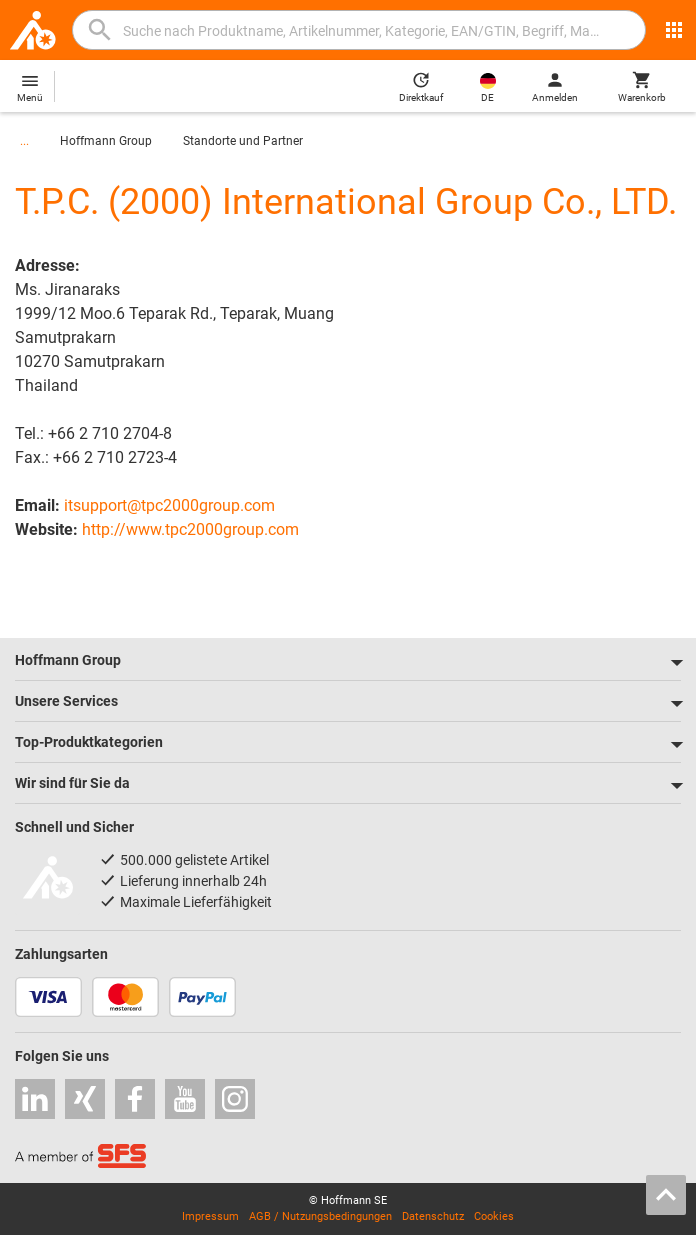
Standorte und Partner (243, 141)
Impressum (210, 1216)
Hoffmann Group (106, 141)
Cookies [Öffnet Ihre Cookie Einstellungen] (494, 1216)
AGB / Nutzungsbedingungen (320, 1216)
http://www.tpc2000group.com (190, 529)
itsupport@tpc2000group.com (169, 505)
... (24, 141)
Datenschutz (433, 1216)
